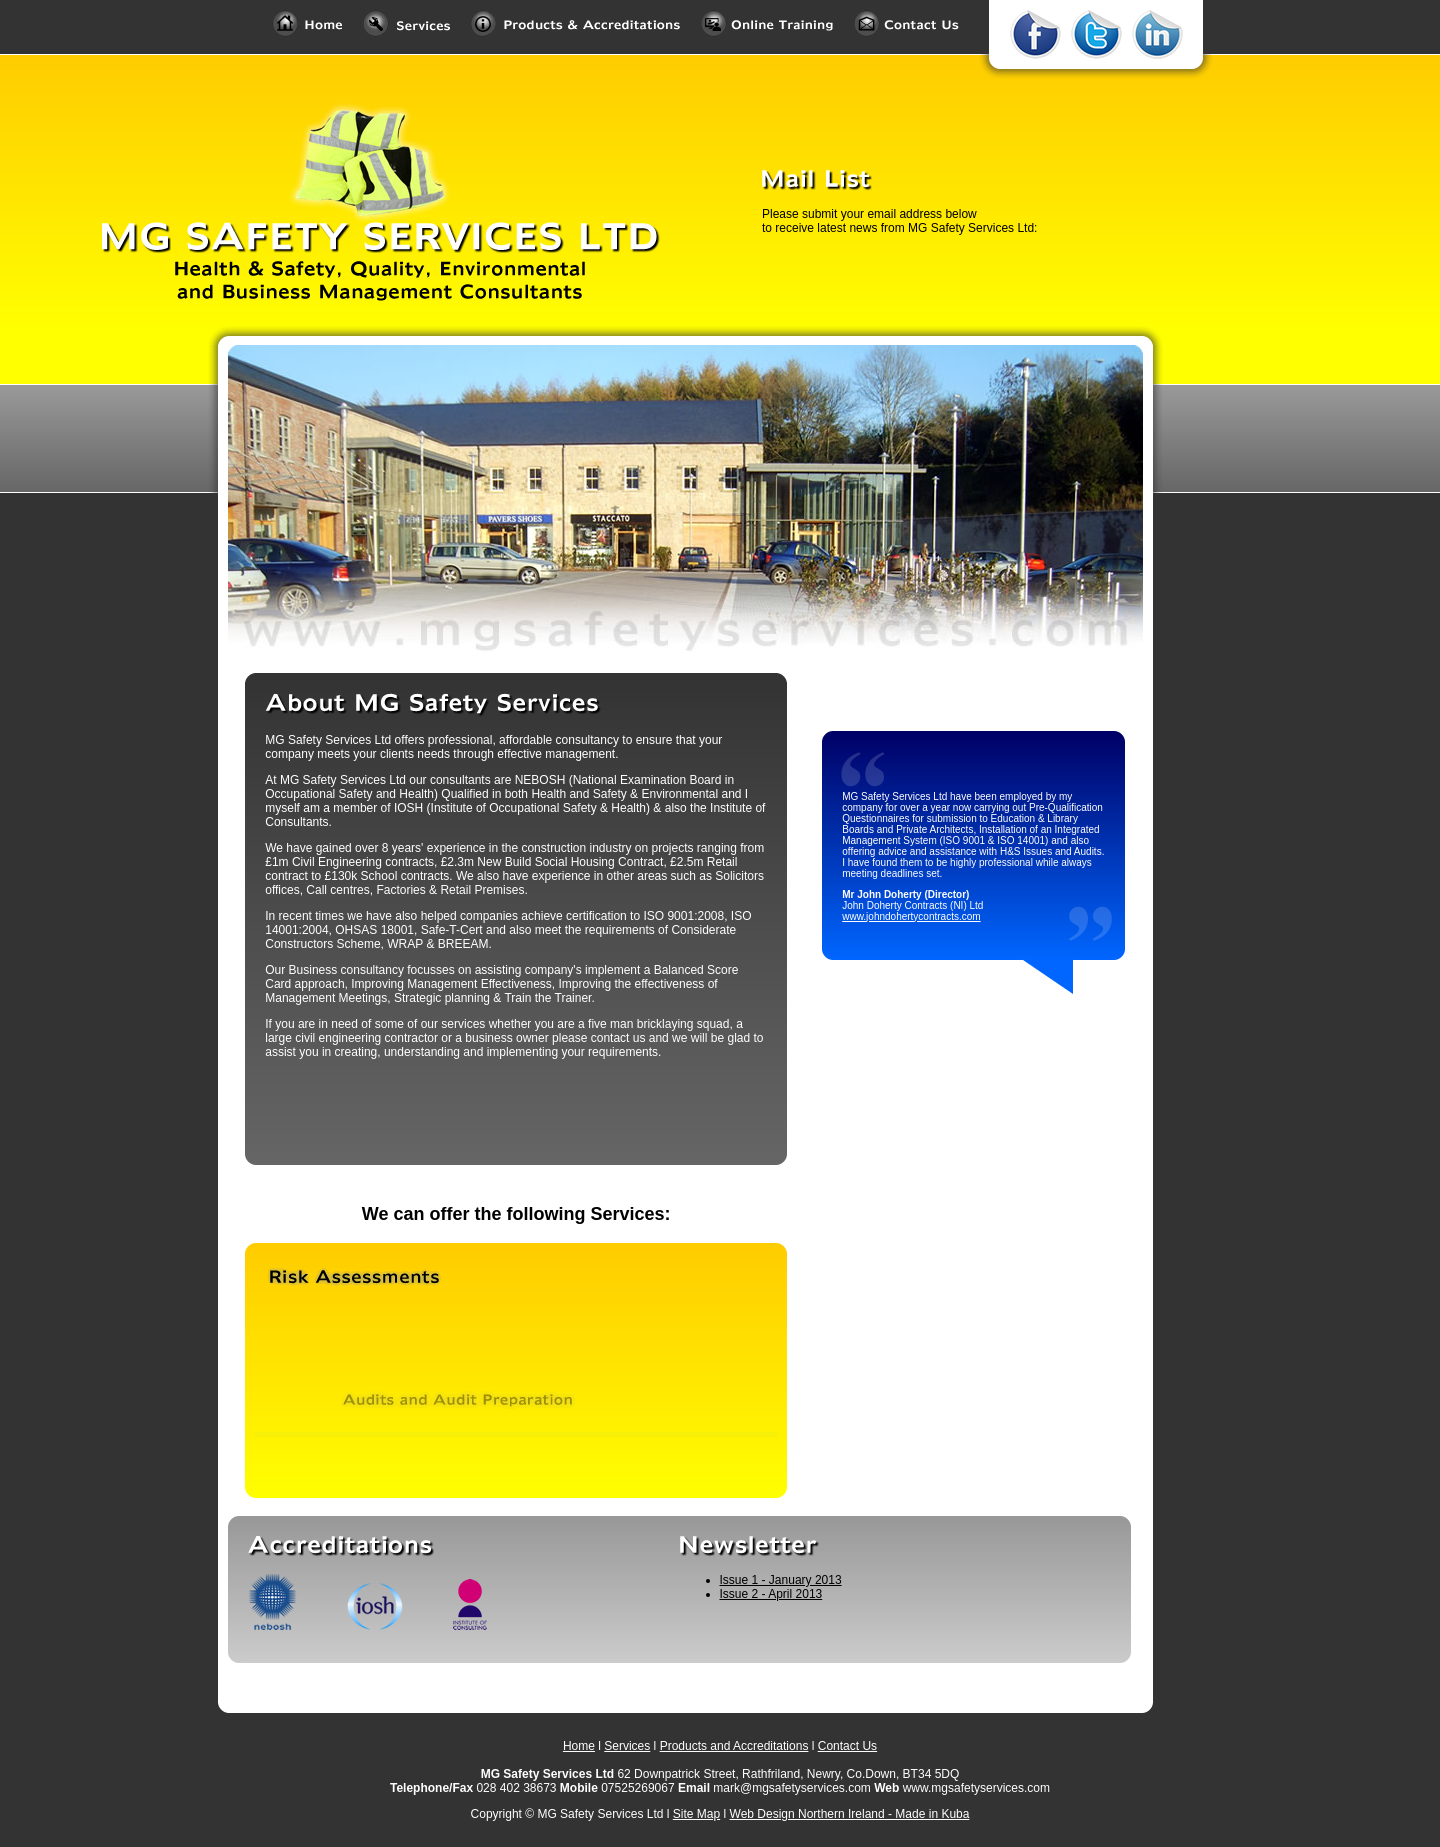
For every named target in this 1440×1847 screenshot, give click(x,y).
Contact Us (847, 1746)
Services (627, 1746)
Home (579, 1746)
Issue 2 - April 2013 (771, 1594)
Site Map (696, 1814)
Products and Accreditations (734, 1746)
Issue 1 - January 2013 (781, 1580)
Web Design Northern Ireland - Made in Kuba (850, 1814)
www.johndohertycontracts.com (911, 916)
